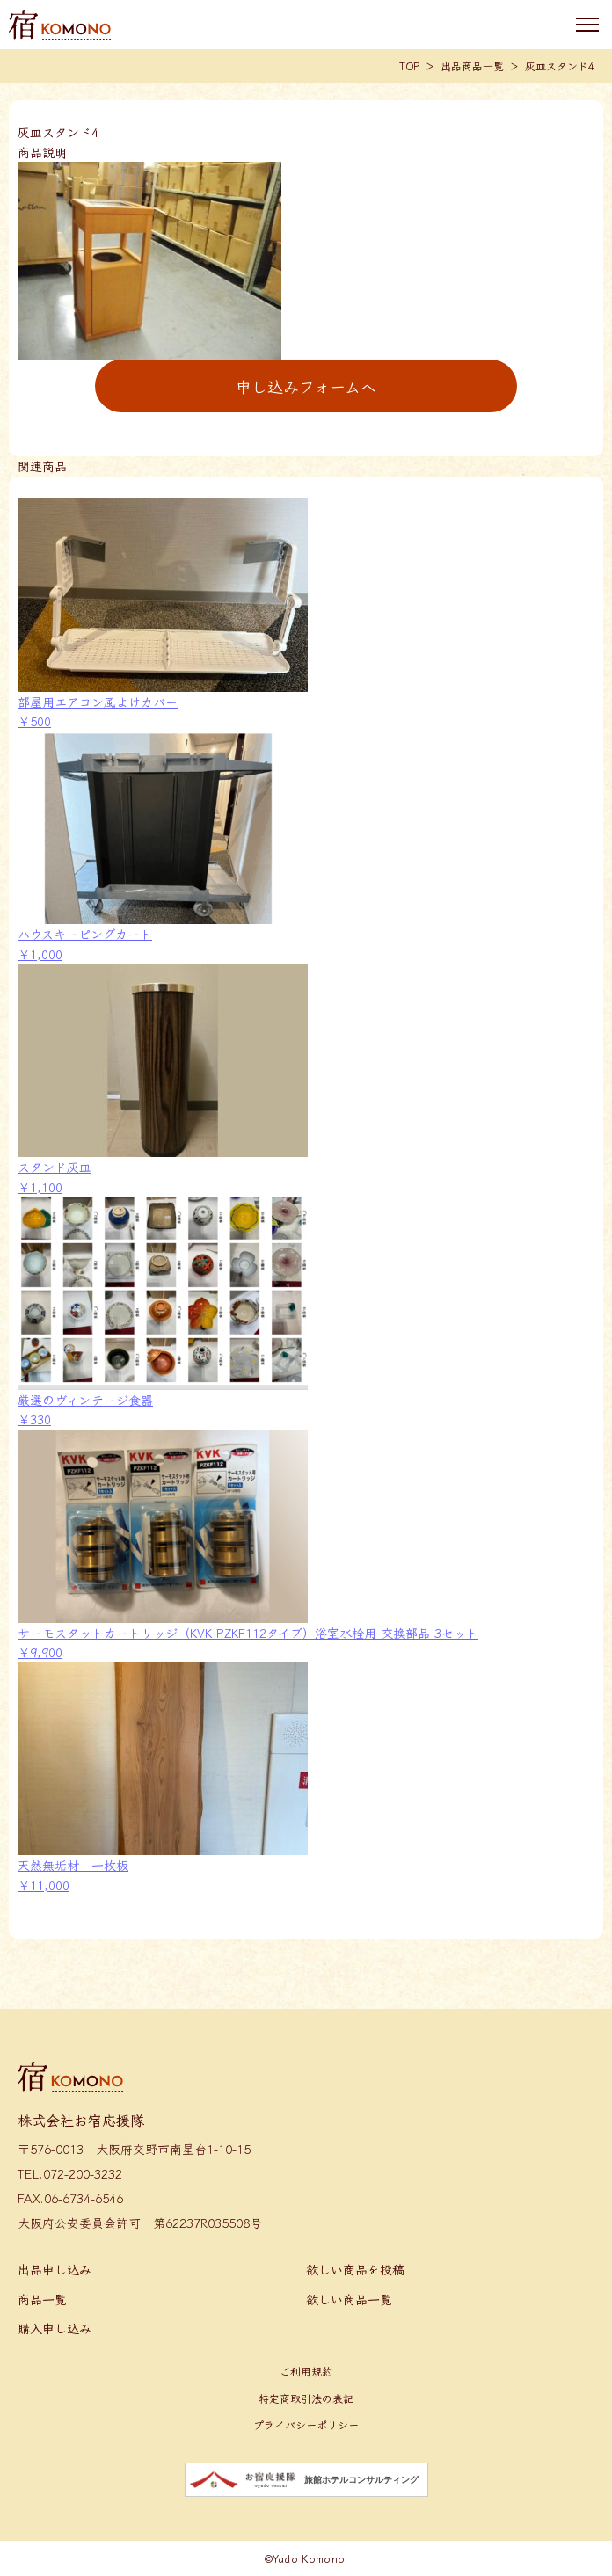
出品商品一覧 (472, 65)
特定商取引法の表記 (306, 2397)
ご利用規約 (306, 2370)
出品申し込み (54, 2269)
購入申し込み (54, 2328)
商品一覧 (42, 2299)
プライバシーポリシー (306, 2424)
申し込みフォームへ (306, 386)
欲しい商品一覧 (349, 2299)
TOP (409, 65)
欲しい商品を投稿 (355, 2269)
